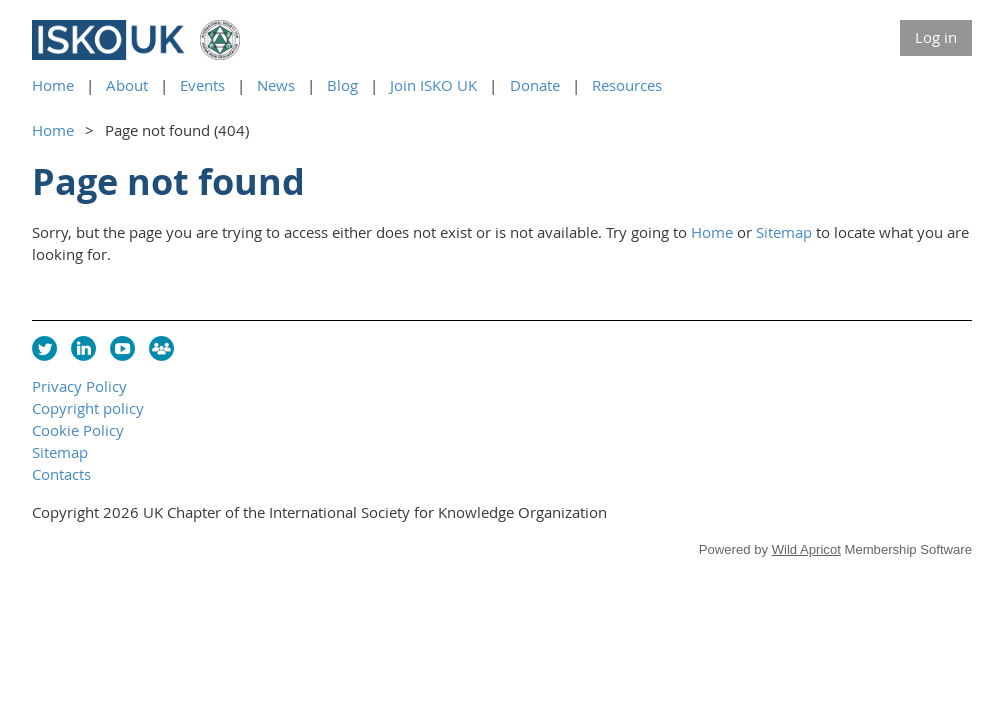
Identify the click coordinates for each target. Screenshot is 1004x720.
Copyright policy (88, 408)
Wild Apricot (806, 549)
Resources (627, 85)
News (276, 85)
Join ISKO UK (433, 85)
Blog (342, 85)
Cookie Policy (78, 430)
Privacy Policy (79, 386)
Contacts (61, 474)
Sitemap (784, 232)
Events (202, 85)
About (127, 85)
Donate (535, 85)
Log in (936, 37)
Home (53, 85)
